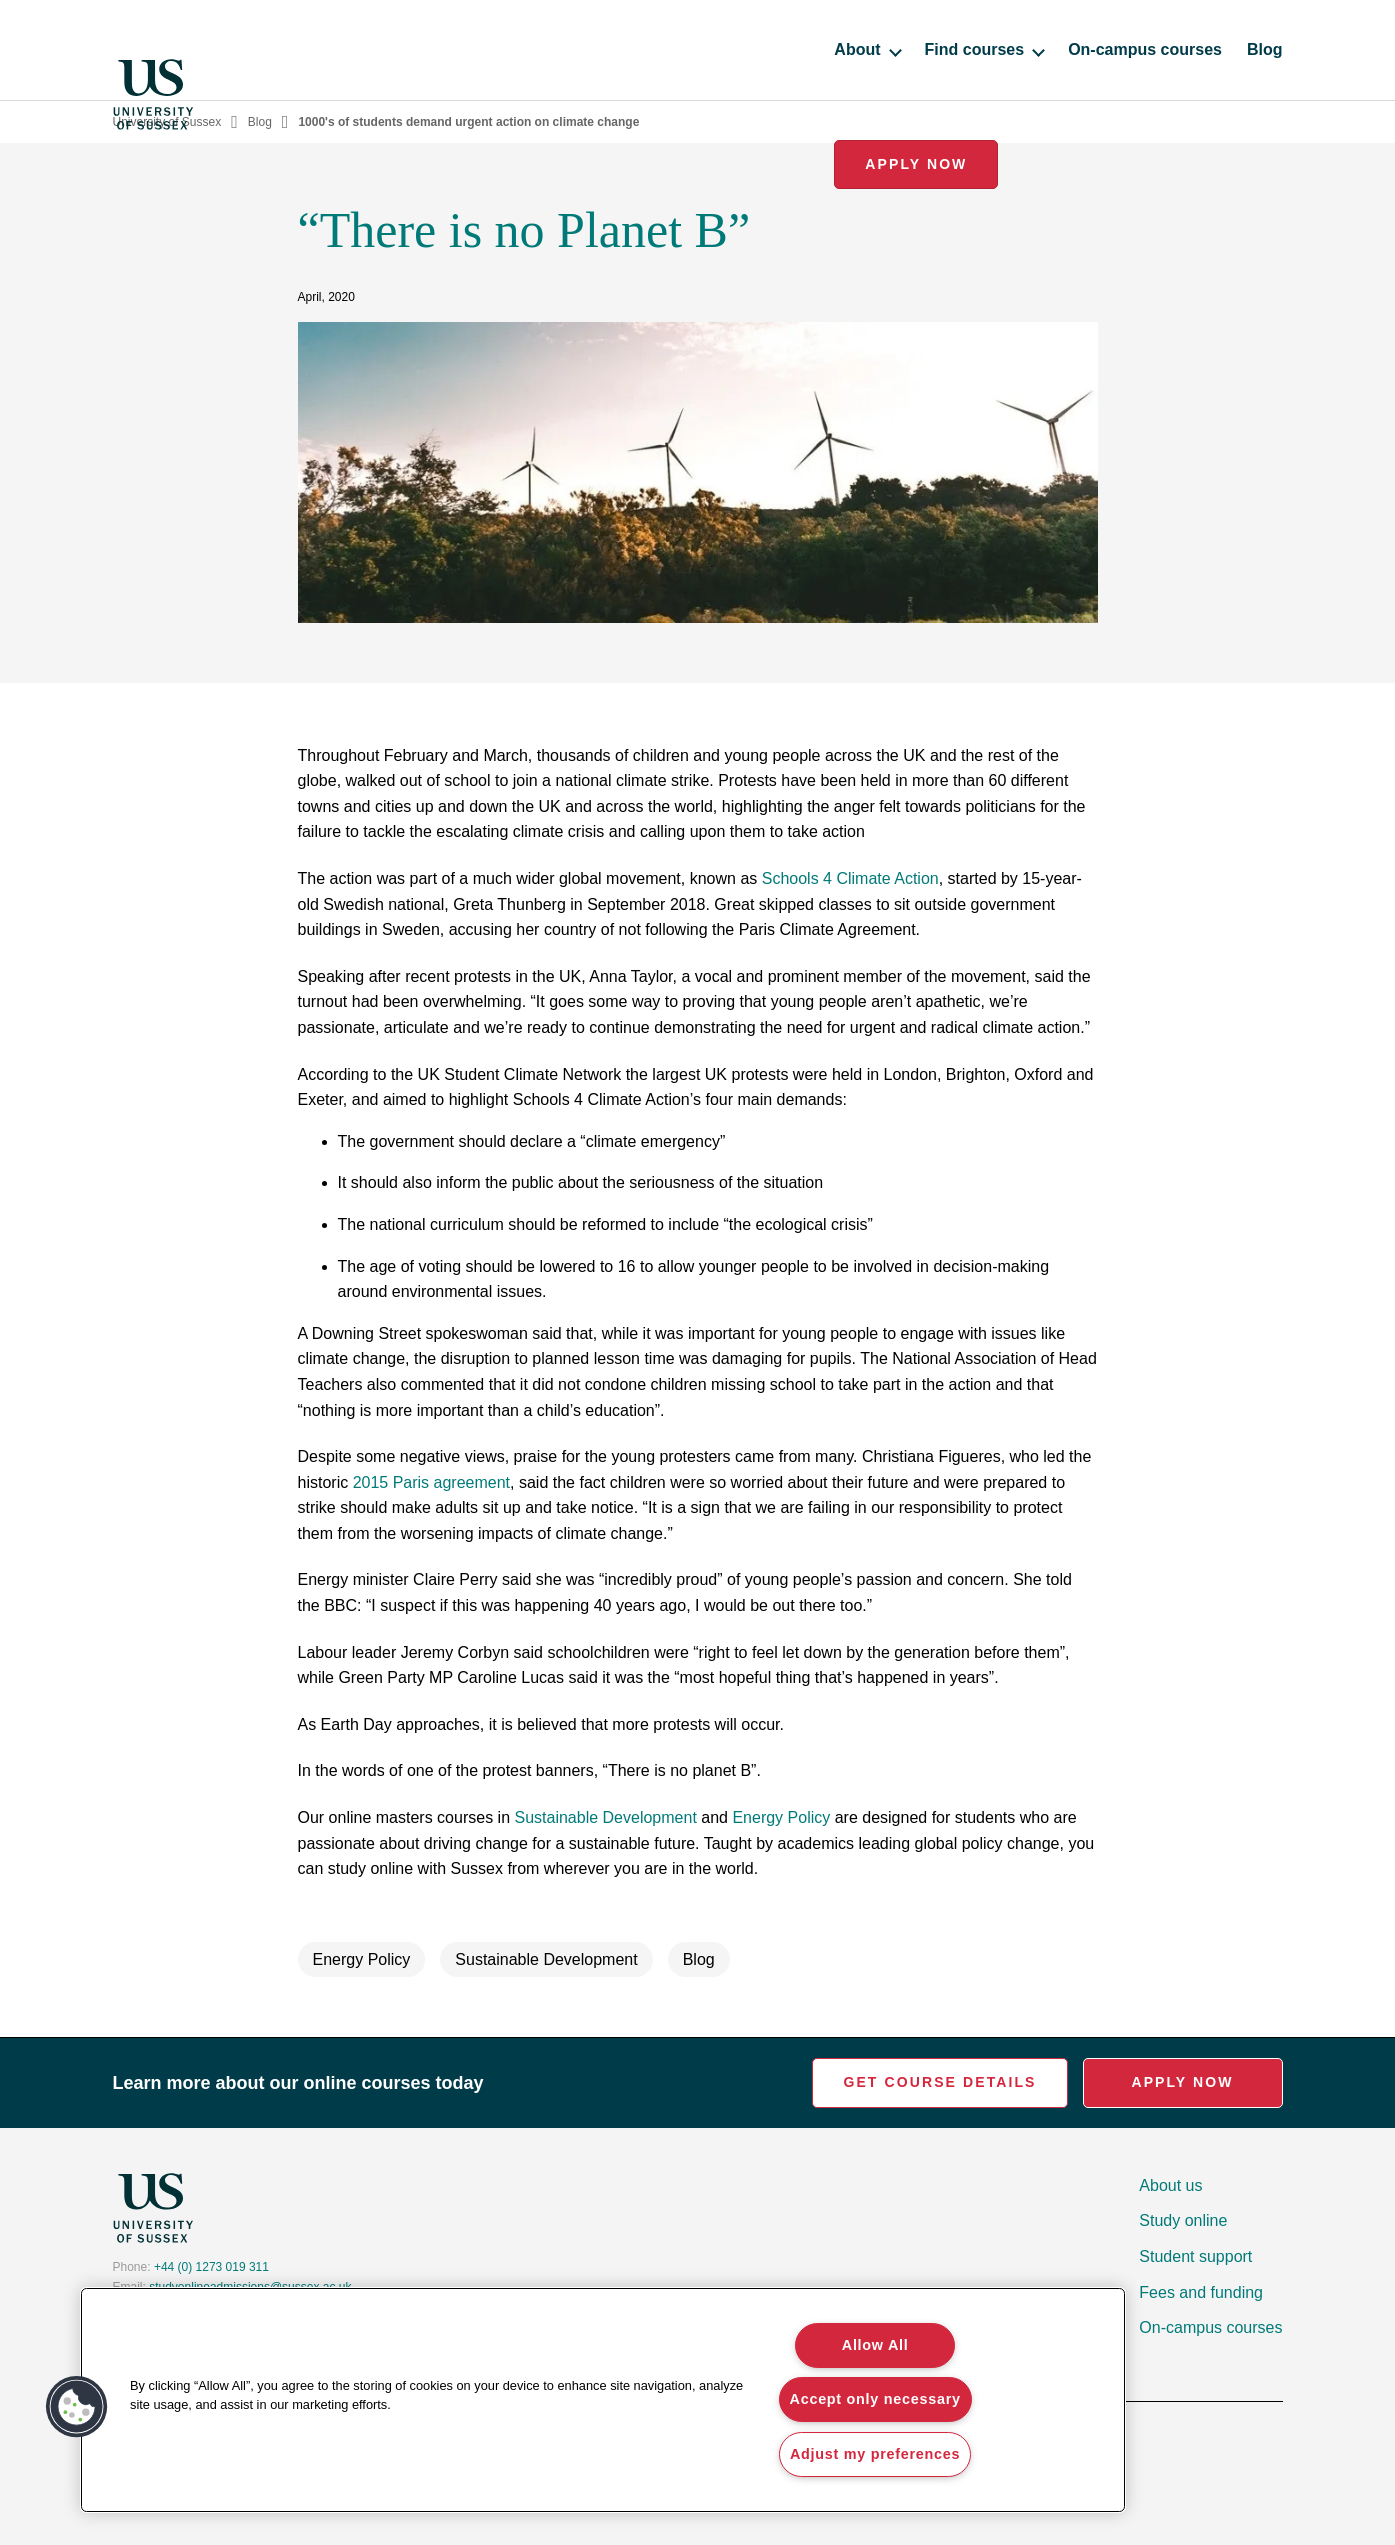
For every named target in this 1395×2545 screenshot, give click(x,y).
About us (1170, 2185)
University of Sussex (167, 122)
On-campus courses (941, 49)
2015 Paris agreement (431, 1482)
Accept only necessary (875, 2399)
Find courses (779, 49)
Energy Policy (781, 1817)
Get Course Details (939, 2082)
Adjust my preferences (875, 2454)
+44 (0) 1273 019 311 (211, 2267)
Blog (1061, 49)
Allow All (875, 2345)
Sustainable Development (605, 1817)
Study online (1183, 2220)
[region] (603, 2400)
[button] (77, 2407)
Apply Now (1200, 49)
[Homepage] (153, 50)
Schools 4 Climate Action (850, 878)
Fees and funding (1201, 2292)
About (662, 49)
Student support (1195, 2256)
